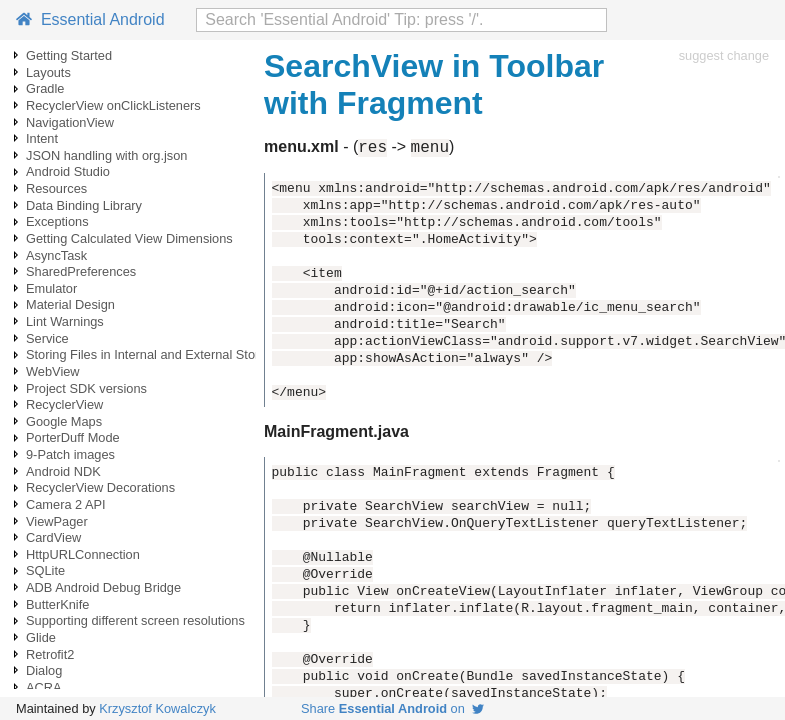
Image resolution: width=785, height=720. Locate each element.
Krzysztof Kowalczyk (157, 708)
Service (47, 338)
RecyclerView (64, 404)
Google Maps (64, 421)
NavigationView (70, 122)
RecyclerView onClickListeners (113, 105)
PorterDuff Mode (73, 437)
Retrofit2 (50, 654)
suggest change (724, 55)
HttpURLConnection (83, 554)
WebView (53, 371)
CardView (53, 537)
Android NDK (63, 471)
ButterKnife (57, 604)
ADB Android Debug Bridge (103, 587)
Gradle (45, 88)
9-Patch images (70, 454)
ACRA (44, 687)
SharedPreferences (81, 271)
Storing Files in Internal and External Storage (153, 354)
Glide (41, 637)
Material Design (70, 304)
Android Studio (68, 171)
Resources (56, 188)
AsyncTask (56, 255)
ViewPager (57, 521)
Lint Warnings (65, 321)
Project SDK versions (86, 388)
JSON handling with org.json (106, 155)
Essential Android (90, 19)
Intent (42, 138)
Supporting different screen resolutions (135, 620)
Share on (392, 708)
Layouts (48, 72)
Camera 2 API (66, 504)
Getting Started (69, 55)
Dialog (44, 670)
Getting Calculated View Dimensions (129, 238)
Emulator (51, 288)
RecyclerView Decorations (100, 487)
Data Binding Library (84, 205)
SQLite (45, 570)
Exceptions (57, 221)
